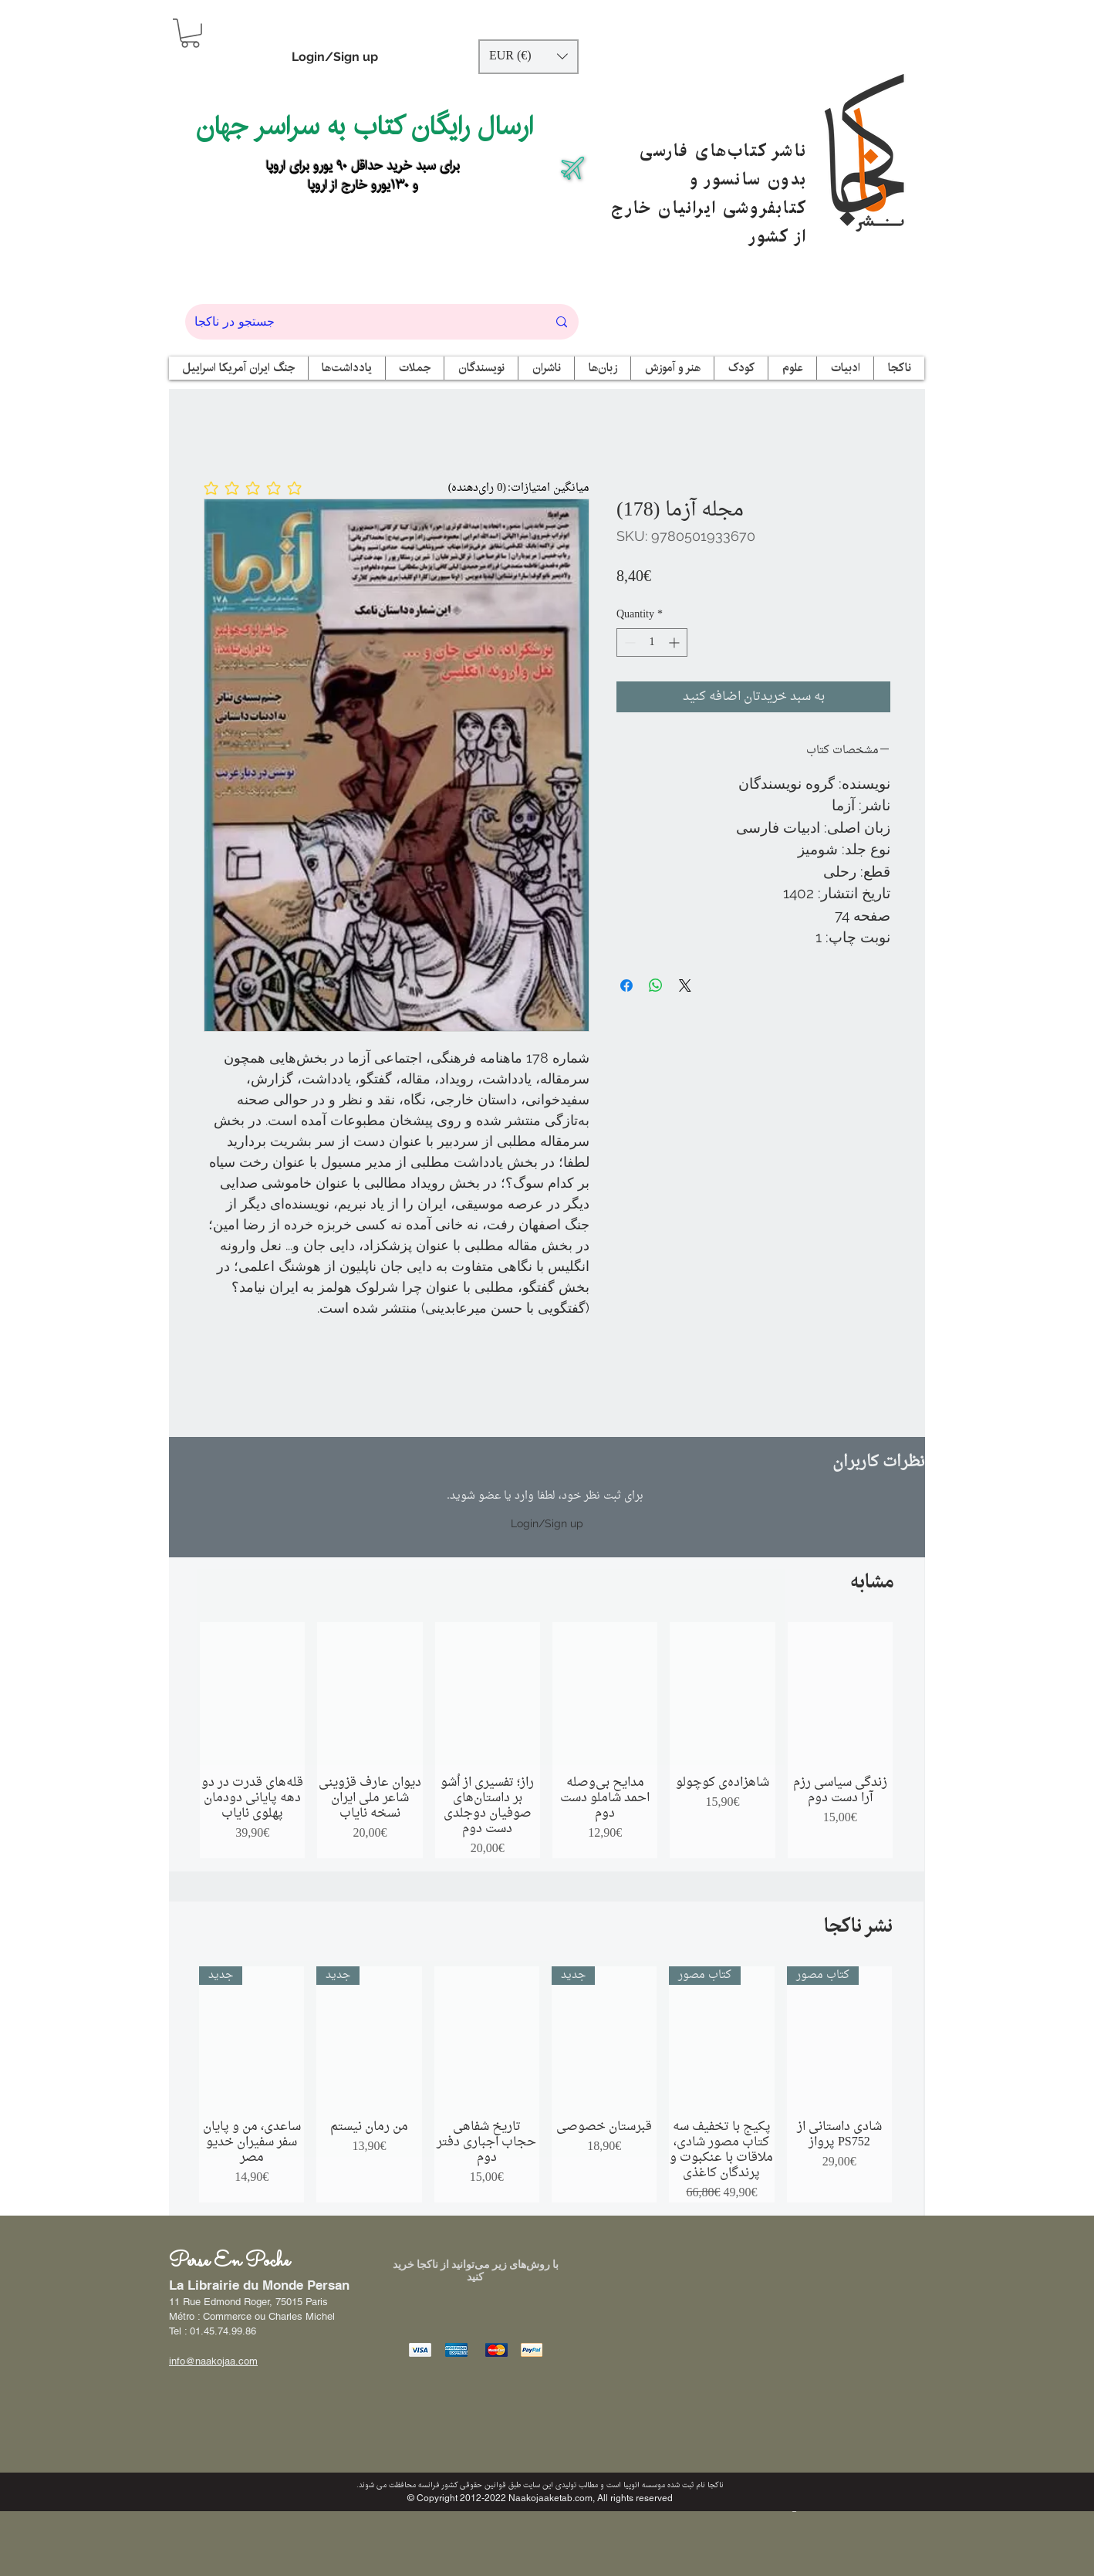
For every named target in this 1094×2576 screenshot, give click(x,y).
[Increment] (675, 642)
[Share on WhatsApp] (656, 985)
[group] (546, 1740)
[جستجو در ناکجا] (359, 322)
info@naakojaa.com (213, 2361)
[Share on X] (685, 985)
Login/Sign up (335, 56)
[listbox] (528, 56)
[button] (190, 33)
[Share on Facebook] (626, 985)
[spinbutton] (652, 642)
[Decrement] (628, 642)
